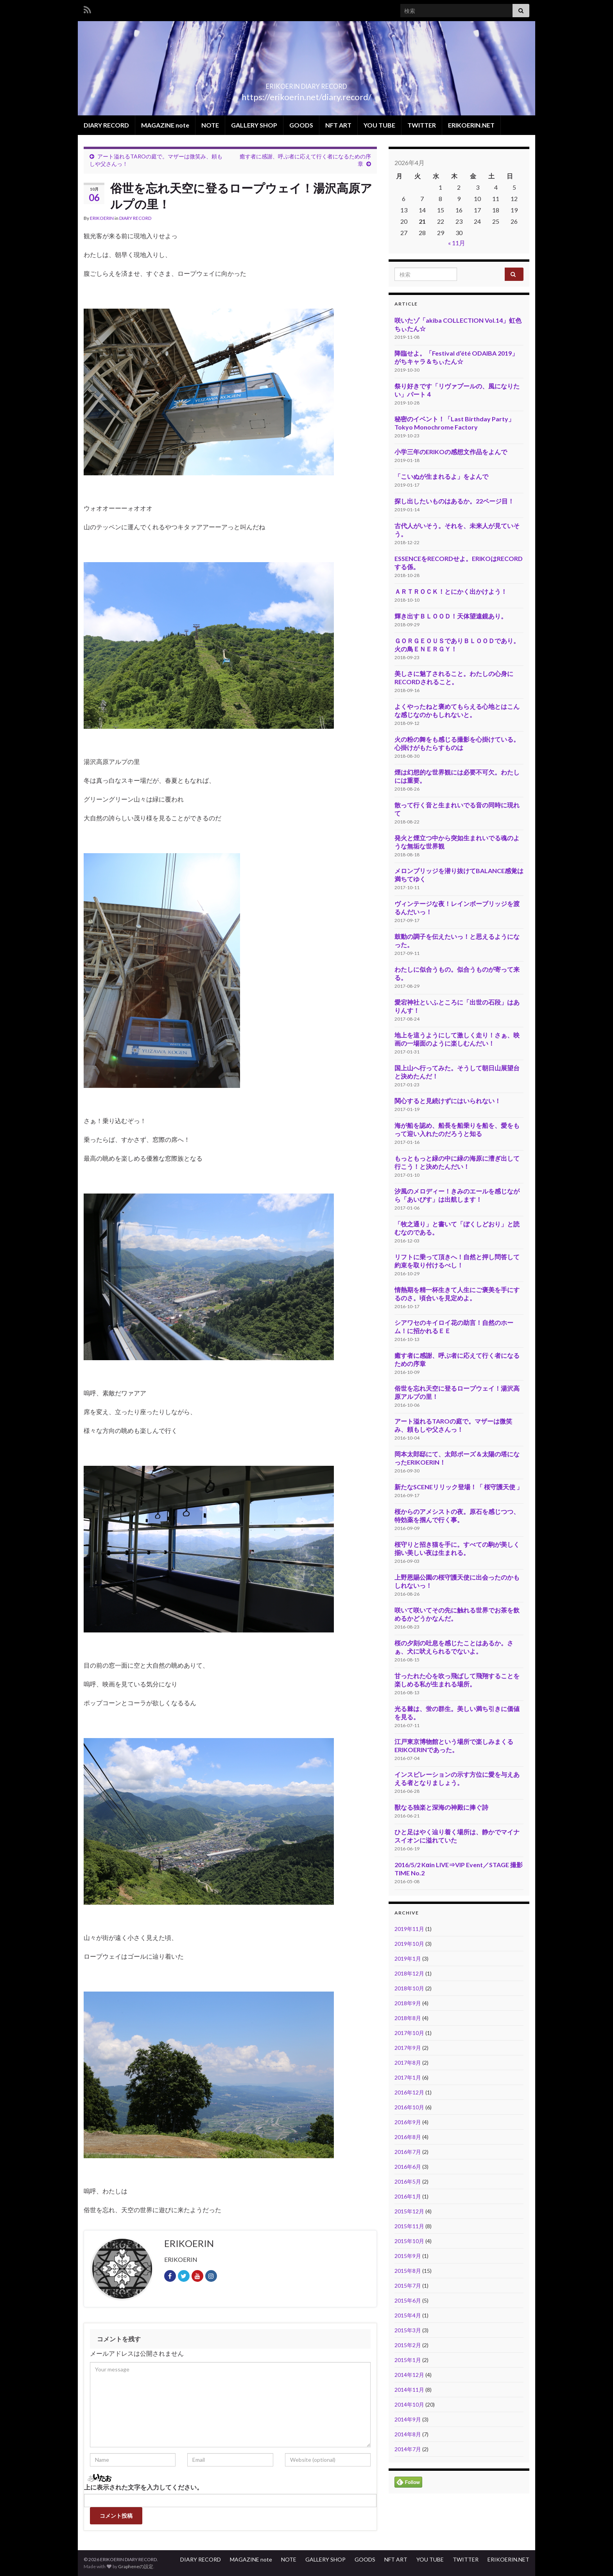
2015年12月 (409, 2211)
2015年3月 (407, 2330)
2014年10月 (409, 2404)
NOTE (210, 125)
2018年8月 (407, 2018)
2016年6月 (407, 2166)
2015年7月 (407, 2285)
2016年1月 (407, 2196)
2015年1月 (407, 2360)
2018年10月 (409, 1988)
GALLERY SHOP (254, 125)
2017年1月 (407, 2077)
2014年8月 (407, 2434)
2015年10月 (409, 2241)
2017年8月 (407, 2062)
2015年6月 (407, 2300)
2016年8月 (407, 2137)
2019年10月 (409, 1943)
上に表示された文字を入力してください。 (143, 2487)
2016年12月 (409, 2092)
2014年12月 (409, 2374)
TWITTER (421, 125)
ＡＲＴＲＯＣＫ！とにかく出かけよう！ (450, 591)
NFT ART (338, 125)
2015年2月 (407, 2345)
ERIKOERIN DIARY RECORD (306, 84)
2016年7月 (407, 2151)
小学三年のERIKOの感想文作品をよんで (450, 451)
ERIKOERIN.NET (471, 125)
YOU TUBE (379, 125)
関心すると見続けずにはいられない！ (447, 1100)
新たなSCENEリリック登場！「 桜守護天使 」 (458, 1486)
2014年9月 (407, 2419)
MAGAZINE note (165, 125)
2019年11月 (409, 1928)
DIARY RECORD (106, 125)
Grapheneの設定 (135, 2566)
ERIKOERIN (102, 218)
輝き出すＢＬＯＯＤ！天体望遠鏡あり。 (450, 616)
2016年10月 (409, 2107)
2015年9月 (407, 2255)
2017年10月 (409, 2033)
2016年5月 (407, 2181)
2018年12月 (409, 1973)
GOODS (301, 125)
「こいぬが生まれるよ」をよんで (441, 476)
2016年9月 (407, 2122)
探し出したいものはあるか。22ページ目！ (454, 501)
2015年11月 (409, 2226)
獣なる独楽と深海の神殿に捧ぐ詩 (441, 1807)
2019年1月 (407, 1958)
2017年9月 (407, 2047)
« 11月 (456, 242)
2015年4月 (407, 2315)
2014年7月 (407, 2449)
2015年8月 (407, 2270)
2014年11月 (409, 2389)
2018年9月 (407, 2003)
